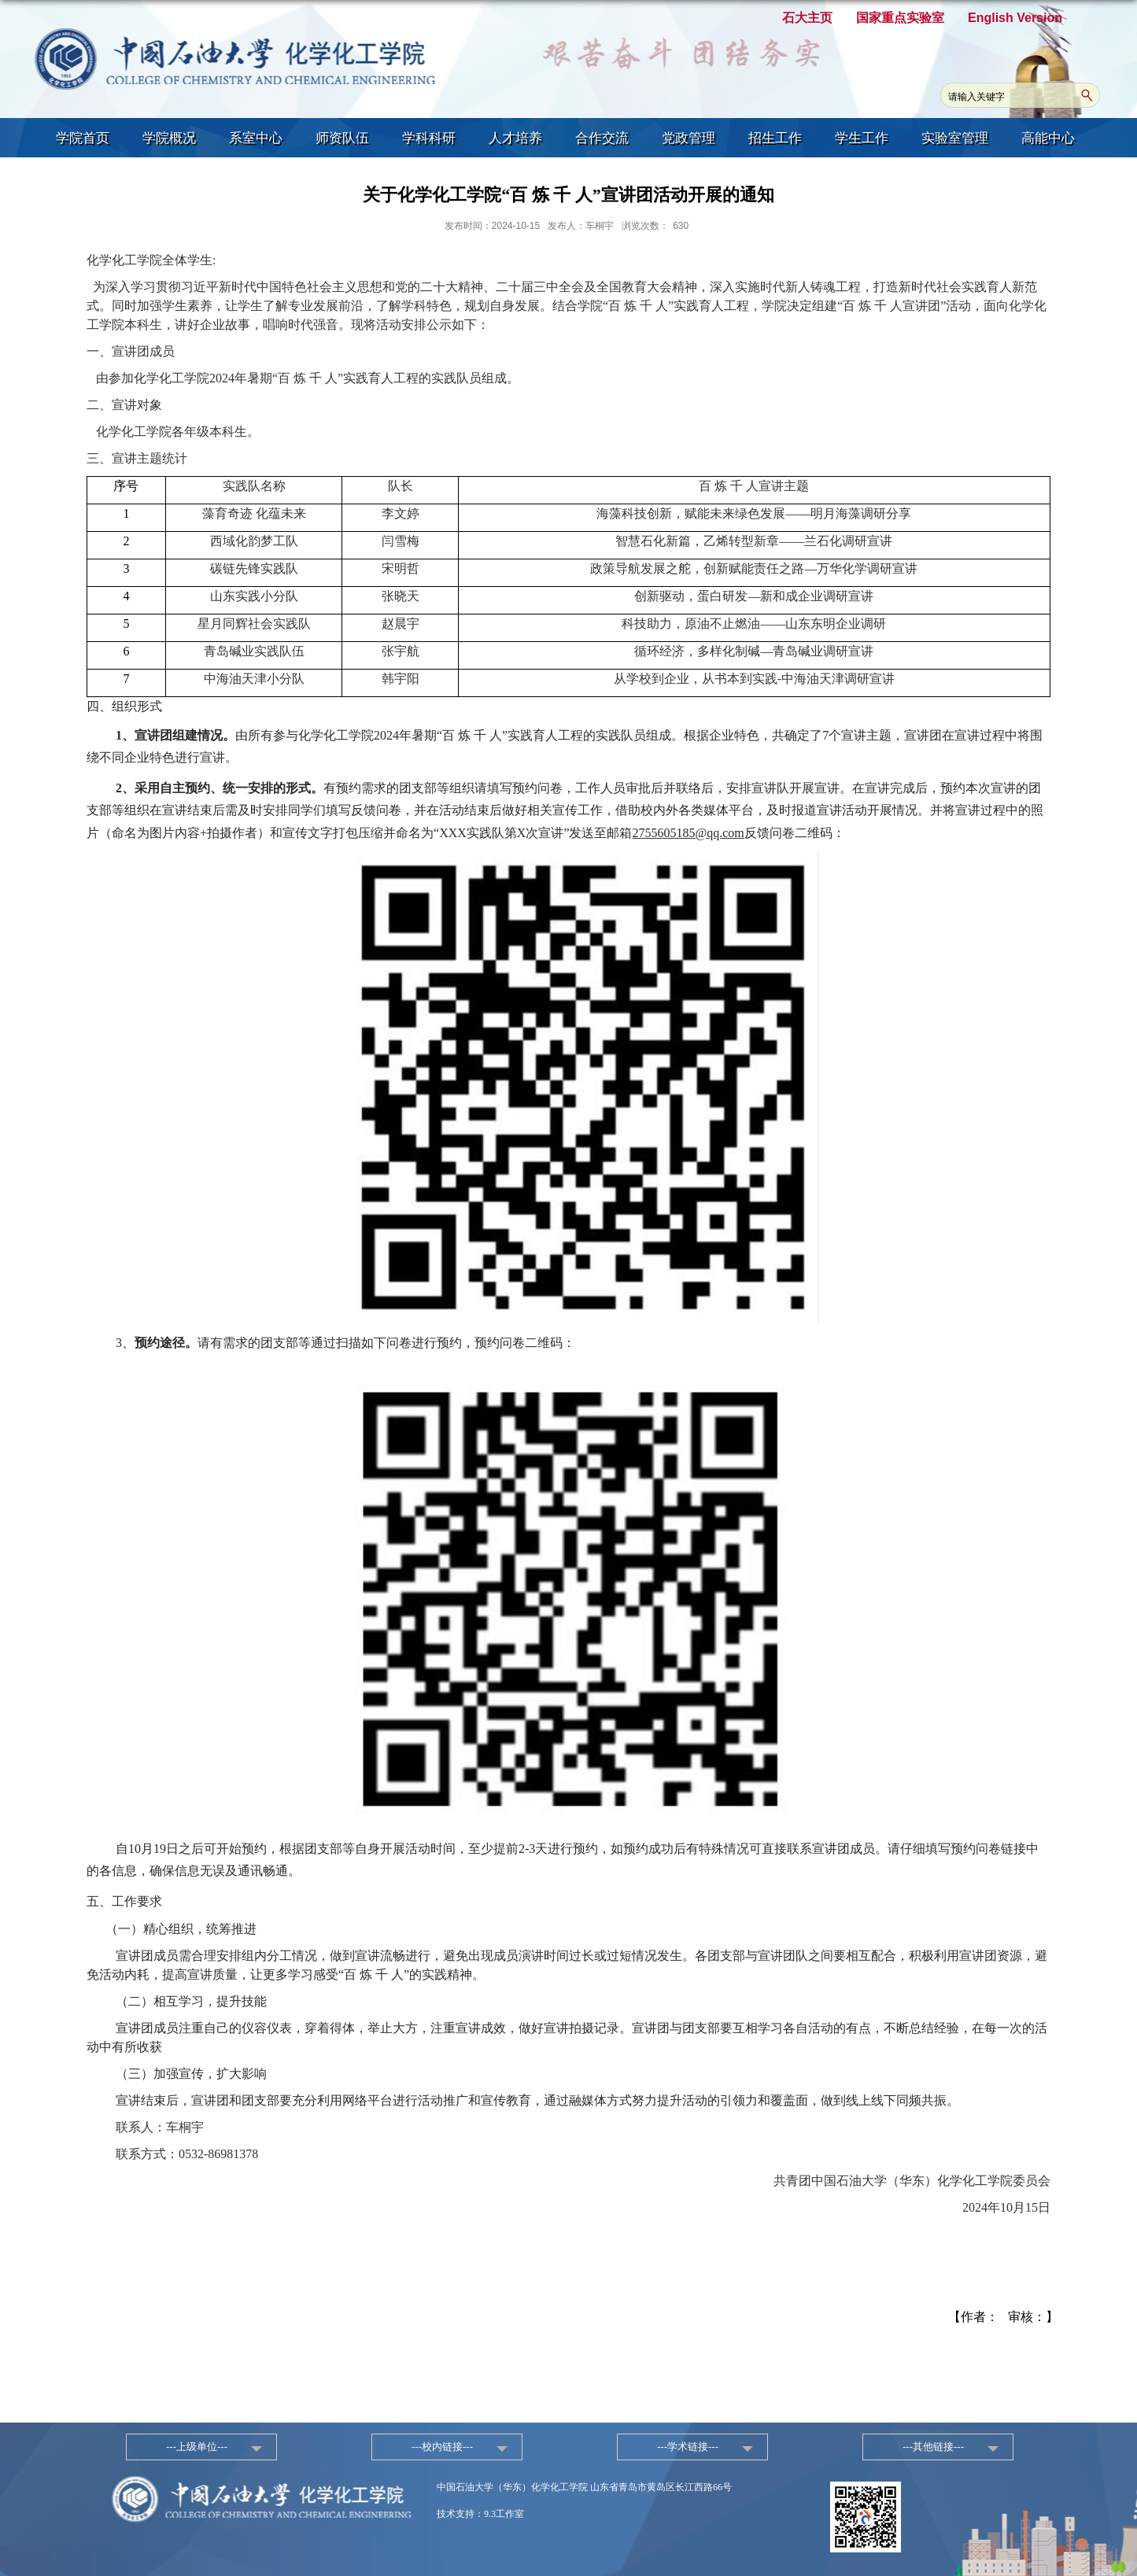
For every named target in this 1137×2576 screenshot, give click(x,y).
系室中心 (255, 138)
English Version (1015, 17)
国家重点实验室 (900, 17)
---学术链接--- (687, 2446)
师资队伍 (342, 138)
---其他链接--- (933, 2446)
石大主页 (807, 17)
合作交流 (602, 138)
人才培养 (515, 138)
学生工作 (861, 138)
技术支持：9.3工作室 (480, 2513)
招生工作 (775, 138)
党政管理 (688, 138)
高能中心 (1048, 138)
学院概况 (169, 138)
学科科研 (429, 138)
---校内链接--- (442, 2446)
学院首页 (82, 138)
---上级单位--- (196, 2446)
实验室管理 (954, 138)
